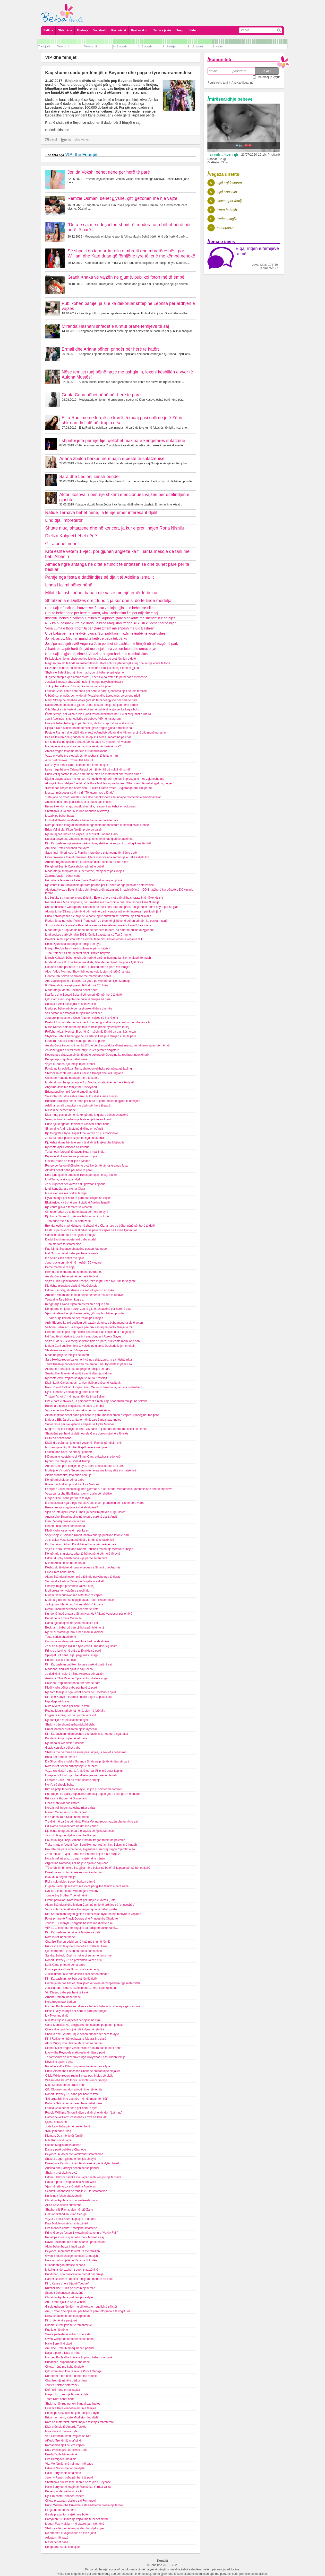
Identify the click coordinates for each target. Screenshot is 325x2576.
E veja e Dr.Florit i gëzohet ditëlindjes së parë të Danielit (81, 1775)
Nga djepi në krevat (57, 1701)
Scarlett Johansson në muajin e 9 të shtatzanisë (76, 2191)
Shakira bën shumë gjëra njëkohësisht (69, 1724)
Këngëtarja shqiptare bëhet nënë (66, 1059)
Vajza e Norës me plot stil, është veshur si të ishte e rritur (82, 755)
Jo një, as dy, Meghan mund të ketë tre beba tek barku (86, 638)
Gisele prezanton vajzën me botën (67, 2514)
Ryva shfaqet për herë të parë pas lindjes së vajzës (78, 1198)
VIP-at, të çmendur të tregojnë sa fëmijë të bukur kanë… (81, 1928)
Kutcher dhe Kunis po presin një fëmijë (70, 2288)
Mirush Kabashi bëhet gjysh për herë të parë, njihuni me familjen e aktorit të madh (98, 957)
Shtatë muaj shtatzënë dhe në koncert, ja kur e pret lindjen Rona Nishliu (114, 528)
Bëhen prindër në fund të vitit (63, 2491)
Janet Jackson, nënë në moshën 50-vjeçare (73, 1262)
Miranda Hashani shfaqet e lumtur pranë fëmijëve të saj (115, 326)
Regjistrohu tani (217, 82)
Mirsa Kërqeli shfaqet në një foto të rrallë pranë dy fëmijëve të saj (87, 1027)
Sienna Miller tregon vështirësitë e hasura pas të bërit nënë (83, 2048)
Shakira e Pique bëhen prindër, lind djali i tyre (74, 2528)
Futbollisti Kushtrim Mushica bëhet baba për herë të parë (82, 820)
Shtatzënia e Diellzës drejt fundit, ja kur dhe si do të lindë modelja (108, 600)
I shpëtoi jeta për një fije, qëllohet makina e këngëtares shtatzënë (122, 440)
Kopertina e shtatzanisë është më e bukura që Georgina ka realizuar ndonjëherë (97, 1054)
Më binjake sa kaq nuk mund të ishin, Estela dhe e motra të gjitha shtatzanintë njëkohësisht (104, 897)
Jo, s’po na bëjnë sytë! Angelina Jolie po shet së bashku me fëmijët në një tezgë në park (111, 644)
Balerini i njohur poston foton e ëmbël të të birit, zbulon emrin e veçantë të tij (94, 939)
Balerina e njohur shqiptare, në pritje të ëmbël (74, 1406)
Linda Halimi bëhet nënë (68, 585)
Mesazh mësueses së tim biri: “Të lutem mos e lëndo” (79, 792)
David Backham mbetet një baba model (70, 1239)
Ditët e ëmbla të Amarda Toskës (65, 2426)
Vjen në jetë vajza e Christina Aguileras (70, 2186)
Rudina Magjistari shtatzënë (63, 2145)
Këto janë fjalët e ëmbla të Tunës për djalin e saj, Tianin (81, 1175)
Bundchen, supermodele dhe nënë (67, 2362)
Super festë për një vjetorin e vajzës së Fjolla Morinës (79, 1424)
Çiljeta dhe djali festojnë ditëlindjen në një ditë (74, 2029)
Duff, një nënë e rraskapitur (62, 2389)
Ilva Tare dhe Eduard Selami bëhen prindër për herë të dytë (83, 994)
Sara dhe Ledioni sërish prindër (89, 476)
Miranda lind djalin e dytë (61, 2431)
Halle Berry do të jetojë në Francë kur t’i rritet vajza (78, 2486)
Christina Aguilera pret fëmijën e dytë (69, 2297)
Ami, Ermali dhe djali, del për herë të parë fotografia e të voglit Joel (88, 2311)
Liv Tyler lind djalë (56, 2015)
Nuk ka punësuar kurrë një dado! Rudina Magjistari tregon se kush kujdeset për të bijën (110, 623)
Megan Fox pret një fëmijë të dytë (66, 2394)
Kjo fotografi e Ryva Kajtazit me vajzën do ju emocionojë (81, 1133)
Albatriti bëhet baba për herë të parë (68, 1170)
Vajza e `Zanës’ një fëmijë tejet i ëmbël (70, 1064)
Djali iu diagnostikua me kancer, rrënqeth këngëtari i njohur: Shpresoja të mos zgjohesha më (104, 778)
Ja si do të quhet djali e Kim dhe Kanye (70, 1835)
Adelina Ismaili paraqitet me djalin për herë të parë (77, 1105)
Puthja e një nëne (56, 2329)
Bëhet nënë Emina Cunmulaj (63, 1618)
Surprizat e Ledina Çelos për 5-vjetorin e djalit (74, 1581)
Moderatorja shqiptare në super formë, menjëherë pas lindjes (84, 871)
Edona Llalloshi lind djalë (61, 1660)
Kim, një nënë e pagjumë (61, 2320)
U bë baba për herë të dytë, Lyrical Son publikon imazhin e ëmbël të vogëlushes (105, 633)
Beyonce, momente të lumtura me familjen (72, 2251)
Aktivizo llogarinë (242, 82)
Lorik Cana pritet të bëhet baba (65, 1964)
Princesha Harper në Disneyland (66, 1798)
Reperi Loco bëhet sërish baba (65, 1526)
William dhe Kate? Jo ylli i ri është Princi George (76, 2080)
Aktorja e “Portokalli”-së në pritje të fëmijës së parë (78, 1369)
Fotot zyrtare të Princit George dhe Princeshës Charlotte (81, 1918)
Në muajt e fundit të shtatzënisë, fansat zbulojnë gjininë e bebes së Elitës (100, 608)
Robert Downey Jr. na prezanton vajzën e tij (73, 1960)
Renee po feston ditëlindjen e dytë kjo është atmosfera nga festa (86, 1165)
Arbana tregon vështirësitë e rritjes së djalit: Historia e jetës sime (86, 862)
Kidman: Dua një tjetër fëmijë (64, 2135)
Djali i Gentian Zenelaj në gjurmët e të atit (72, 1392)
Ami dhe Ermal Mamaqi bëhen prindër (69, 2348)
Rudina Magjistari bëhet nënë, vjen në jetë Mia (75, 1710)
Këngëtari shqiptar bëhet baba (64, 1479)
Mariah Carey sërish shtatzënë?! (66, 1812)
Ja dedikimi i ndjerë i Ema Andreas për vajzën (74, 1673)
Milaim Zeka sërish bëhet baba (65, 1563)
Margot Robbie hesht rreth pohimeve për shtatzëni (77, 948)
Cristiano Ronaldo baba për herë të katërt (72, 1078)
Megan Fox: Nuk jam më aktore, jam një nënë (74, 2523)
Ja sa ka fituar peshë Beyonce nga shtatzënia (74, 1138)
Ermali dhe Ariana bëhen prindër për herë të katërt (110, 349)
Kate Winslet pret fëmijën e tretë (66, 2450)
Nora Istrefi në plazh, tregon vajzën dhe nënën (75, 1858)
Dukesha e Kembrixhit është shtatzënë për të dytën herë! (82, 2163)
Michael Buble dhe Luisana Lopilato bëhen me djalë (78, 2357)
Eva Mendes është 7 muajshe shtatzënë (71, 2228)
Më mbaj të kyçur (269, 77)
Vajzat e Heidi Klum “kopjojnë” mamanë (70, 2219)
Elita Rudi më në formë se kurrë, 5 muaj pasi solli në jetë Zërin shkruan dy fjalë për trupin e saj (122, 420)
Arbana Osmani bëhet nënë (63, 1997)
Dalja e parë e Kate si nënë (62, 2353)
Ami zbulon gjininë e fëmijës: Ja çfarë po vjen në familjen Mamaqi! (87, 981)
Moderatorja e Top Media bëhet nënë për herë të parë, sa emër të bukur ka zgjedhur (99, 930)
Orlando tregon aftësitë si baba (65, 2265)
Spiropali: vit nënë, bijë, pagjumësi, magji (71, 1655)
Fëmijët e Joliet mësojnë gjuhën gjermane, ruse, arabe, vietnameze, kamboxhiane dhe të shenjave (108, 1489)
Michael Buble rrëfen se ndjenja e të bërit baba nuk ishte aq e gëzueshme (92, 2006)
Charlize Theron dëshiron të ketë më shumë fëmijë (78, 1941)
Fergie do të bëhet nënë (60, 2510)
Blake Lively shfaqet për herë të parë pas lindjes (76, 2011)
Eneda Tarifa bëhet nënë (61, 2454)
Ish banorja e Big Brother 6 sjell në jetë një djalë (76, 1447)
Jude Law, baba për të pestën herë (67, 2126)
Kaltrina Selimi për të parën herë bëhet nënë (73, 2103)
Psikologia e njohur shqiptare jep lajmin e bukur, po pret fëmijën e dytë (90, 658)
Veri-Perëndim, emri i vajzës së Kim (68, 2436)
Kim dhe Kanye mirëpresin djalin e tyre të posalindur (78, 1697)
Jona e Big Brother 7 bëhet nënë (66, 1895)
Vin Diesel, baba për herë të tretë (66, 1992)
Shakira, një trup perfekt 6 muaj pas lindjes (72, 2403)
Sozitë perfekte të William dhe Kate (68, 2334)
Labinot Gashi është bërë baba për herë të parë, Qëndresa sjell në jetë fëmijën (96, 691)
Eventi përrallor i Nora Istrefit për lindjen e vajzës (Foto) (80, 1900)
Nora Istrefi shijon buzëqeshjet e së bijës (71, 1766)
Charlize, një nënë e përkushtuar (66, 2380)
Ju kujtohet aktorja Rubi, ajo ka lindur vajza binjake (78, 686)
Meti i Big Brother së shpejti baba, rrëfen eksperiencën (80, 1600)
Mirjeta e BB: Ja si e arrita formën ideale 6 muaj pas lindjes (83, 1419)
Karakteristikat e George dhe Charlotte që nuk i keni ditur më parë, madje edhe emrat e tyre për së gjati (111, 907)
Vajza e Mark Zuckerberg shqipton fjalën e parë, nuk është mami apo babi (92, 1341)
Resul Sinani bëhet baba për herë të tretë (71, 1609)
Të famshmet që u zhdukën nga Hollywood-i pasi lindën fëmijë (85, 2057)
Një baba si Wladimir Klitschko (64, 1743)
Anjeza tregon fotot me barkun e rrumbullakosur (76, 751)
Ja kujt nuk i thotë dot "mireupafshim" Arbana (74, 1604)
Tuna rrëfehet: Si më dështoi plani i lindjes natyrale (78, 953)
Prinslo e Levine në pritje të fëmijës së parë (73, 1650)
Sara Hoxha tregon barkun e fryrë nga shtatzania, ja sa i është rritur (88, 1359)
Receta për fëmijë (230, 201)
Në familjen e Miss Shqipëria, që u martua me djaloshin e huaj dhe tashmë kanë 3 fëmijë (102, 902)
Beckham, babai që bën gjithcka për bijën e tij (74, 1627)
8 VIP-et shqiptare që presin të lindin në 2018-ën (76, 985)
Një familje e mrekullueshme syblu (67, 1720)
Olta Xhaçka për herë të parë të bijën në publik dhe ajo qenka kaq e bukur (92, 709)
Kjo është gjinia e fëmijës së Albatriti (68, 1207)
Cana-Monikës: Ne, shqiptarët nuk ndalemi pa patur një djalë (84, 2025)
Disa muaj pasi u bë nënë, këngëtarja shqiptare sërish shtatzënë (86, 1114)
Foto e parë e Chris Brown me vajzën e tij (72, 1969)
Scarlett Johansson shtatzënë (64, 2292)
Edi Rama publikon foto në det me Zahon (71, 1826)
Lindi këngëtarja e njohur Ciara (65, 1188)
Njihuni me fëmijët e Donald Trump (67, 1461)
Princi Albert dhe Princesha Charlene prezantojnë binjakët (82, 2071)
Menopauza (225, 228)
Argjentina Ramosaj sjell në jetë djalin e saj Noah (76, 1863)
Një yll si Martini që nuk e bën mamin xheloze (74, 1632)
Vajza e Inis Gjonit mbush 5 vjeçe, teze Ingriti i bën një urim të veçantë (90, 1281)
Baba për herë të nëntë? (61, 1757)
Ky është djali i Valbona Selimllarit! (67, 1147)
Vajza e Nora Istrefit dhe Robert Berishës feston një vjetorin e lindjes (89, 1549)
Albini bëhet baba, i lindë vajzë (65, 2246)
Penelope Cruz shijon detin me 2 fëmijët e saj (74, 2237)
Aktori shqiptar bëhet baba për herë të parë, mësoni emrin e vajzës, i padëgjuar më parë (102, 1415)
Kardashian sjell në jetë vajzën (65, 2445)
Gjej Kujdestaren (229, 183)
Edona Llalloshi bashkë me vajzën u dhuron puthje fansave (83, 2177)
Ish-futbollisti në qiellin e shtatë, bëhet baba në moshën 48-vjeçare (88, 742)
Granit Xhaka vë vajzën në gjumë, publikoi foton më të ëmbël (126, 277)
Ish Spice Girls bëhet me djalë (64, 1258)
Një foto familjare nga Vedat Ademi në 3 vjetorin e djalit (80, 1692)
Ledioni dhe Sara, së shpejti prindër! (68, 1452)
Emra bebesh (227, 210)
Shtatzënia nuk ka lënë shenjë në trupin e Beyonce (78, 2482)
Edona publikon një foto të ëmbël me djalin (72, 1091)
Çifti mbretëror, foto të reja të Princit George (73, 2371)
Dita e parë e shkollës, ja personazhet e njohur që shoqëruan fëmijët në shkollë (96, 1401)
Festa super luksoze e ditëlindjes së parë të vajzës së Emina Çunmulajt (91, 1230)
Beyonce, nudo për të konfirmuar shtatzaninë (74, 2154)
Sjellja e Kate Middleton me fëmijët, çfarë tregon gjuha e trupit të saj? (89, 728)
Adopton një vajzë (56, 2537)
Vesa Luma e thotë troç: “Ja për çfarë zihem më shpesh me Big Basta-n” (99, 628)
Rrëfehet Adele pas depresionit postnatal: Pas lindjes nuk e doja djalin (90, 1332)
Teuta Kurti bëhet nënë (60, 2399)
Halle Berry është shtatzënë (63, 2473)
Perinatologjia (227, 219)
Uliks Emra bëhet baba (60, 1572)
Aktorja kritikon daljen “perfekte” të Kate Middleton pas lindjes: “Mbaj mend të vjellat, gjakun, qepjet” (109, 783)
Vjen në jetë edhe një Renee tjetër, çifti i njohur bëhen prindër (84, 1313)
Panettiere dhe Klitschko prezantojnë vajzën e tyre (77, 2066)
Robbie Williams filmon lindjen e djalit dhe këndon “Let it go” (83, 2112)
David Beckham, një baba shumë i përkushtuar (75, 2242)
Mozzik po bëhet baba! (60, 815)
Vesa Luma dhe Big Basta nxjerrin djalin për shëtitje (78, 1493)
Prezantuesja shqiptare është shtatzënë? (71, 1507)
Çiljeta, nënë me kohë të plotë (64, 2366)
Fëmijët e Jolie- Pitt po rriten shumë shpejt (72, 1780)
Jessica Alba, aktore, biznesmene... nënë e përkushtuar (81, 1988)
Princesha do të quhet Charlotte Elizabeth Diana (76, 1946)
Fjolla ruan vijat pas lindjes (62, 1803)
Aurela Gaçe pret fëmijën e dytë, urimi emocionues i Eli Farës (84, 1466)
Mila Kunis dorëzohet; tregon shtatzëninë (71, 2269)
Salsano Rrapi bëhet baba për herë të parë (73, 1683)
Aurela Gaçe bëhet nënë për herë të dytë (71, 1276)
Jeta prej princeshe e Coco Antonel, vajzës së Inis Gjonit (81, 1017)
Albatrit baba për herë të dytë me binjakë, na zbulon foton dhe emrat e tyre (101, 649)
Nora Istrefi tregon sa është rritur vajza (70, 1807)
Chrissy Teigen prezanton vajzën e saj (69, 1586)
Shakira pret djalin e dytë (61, 2172)
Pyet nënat (118, 30)
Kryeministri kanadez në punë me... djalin (71, 1156)
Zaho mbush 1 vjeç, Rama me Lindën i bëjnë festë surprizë (83, 1854)
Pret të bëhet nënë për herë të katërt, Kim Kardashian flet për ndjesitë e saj (101, 613)
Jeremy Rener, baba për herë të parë (69, 2477)
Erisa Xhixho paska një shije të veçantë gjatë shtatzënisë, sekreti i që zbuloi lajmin (98, 916)
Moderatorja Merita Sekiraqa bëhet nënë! (71, 990)
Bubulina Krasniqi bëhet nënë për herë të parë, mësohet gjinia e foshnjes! (92, 1101)
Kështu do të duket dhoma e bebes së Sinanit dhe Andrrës (82, 1567)
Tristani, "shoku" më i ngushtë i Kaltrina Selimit (75, 1396)
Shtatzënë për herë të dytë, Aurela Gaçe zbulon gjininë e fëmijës (86, 1433)
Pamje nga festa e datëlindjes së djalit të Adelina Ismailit (99, 577)
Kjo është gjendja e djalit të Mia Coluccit (71, 1285)
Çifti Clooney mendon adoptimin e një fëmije (73, 2089)
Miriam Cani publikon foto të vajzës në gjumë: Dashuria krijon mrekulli (90, 1345)
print (66, 140)
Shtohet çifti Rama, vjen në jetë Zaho (69, 2209)
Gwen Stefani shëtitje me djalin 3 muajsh (71, 2255)
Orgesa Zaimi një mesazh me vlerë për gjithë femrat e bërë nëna (87, 1886)
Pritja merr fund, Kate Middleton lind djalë (71, 2417)
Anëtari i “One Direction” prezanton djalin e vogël (76, 1678)
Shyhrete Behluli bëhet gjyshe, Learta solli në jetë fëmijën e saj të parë (90, 1036)
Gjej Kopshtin (227, 192)
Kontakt (162, 2560)
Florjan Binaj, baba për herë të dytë (68, 1498)
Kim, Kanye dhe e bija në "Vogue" (67, 2283)
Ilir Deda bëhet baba (58, 1438)
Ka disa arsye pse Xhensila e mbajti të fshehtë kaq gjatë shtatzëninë (89, 839)
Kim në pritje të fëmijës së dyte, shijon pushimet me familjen (83, 1789)
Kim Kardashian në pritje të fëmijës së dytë (72, 1932)
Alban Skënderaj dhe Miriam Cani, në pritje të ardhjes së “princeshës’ (90, 1904)
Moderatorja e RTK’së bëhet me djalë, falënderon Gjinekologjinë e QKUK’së (94, 962)
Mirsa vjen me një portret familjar (66, 1193)
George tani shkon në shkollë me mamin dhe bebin (78, 976)
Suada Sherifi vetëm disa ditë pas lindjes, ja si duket (78, 1373)
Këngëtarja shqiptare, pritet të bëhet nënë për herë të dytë (82, 1553)
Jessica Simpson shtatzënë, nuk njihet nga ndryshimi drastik (84, 681)
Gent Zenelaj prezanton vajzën (65, 1521)
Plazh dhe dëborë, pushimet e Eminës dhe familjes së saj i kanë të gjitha (92, 668)
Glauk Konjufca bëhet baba (62, 1747)
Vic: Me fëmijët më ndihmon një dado (69, 2463)
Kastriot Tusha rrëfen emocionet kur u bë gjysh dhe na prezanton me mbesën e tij (97, 1022)
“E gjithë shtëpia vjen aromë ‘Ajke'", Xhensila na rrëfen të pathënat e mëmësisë (96, 677)
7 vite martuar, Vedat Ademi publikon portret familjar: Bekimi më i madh (91, 1844)
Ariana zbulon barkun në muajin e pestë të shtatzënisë (111, 458)
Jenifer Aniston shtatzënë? (62, 2385)
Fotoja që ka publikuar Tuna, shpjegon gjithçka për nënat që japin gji (89, 1068)
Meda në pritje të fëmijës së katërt (67, 1355)
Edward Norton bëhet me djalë (65, 2468)
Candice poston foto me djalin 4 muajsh (70, 1235)
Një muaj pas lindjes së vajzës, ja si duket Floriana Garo (81, 834)
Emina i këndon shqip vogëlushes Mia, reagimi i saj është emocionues (90, 806)
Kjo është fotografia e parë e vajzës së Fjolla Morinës (79, 1830)
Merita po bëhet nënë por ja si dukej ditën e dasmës (78, 1008)
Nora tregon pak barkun (60, 2001)
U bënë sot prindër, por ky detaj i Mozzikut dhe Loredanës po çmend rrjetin (93, 695)
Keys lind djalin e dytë (59, 2061)
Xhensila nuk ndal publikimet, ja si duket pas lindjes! (78, 802)
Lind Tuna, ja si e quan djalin (63, 1179)
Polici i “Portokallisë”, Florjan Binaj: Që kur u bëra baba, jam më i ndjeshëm (93, 1387)
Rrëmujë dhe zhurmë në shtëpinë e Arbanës (73, 1272)
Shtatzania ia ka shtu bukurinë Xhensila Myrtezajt (77, 811)
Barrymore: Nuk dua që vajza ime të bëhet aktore (77, 2519)
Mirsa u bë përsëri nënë (60, 1110)
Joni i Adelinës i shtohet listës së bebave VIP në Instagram (83, 718)
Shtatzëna (65, 30)
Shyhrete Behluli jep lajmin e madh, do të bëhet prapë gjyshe (84, 672)
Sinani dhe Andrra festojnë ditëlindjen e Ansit (74, 1128)
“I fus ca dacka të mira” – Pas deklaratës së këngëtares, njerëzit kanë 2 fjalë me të (98, 925)
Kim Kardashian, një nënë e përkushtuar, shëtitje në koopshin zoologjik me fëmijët (98, 843)
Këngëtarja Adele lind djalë (62, 2547)
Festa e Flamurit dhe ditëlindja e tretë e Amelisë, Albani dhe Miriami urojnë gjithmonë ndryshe (105, 732)
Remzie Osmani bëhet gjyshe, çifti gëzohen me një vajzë (122, 198)
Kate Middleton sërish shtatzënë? (66, 2223)
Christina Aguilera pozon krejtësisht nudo (71, 2200)
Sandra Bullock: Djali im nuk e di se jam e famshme (78, 1955)
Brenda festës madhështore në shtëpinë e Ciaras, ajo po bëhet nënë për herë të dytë (100, 1225)
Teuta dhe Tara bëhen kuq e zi (64, 1299)
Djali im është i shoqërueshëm (64, 2496)
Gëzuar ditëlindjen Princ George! (66, 2214)
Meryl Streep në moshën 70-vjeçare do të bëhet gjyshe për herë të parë (91, 700)
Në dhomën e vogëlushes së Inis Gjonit (70, 2533)
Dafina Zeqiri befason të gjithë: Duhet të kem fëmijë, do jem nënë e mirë (91, 705)
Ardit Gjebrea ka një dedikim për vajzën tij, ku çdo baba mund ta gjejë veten (94, 1322)
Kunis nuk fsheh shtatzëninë (63, 2195)
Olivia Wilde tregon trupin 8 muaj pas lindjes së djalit (78, 2075)
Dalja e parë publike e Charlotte (65, 2149)
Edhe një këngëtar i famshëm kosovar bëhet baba (77, 1124)
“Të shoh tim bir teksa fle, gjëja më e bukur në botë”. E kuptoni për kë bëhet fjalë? (97, 1867)
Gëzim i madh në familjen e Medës (67, 1161)
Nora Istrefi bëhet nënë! (60, 1937)
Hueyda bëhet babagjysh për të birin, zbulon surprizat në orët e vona (89, 723)
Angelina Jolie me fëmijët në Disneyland (71, 1087)
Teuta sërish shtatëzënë (60, 1636)
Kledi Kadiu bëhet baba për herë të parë (71, 1687)
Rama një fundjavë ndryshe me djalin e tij (71, 1623)
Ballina (48, 30)
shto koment (82, 139)
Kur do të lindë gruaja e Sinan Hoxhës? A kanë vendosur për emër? (88, 1613)
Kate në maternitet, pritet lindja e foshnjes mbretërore (79, 2422)
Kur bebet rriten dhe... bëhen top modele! (71, 2376)
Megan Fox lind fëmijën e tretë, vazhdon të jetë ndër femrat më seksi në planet (96, 1429)
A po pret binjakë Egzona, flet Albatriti (69, 760)
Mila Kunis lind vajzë (58, 2140)
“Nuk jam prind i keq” (58, 2131)
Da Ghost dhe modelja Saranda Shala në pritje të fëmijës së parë (87, 1761)
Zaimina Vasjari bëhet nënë (62, 875)
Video (193, 30)
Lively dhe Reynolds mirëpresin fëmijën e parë (75, 2052)
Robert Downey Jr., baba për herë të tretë (72, 2094)
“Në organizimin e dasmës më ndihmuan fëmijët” (76, 2098)
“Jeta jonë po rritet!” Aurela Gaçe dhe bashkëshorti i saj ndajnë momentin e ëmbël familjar (103, 797)
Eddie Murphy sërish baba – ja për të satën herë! (76, 1558)
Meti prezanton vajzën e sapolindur (67, 1590)
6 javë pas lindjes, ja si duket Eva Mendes (72, 1484)
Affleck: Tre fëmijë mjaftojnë (63, 2440)
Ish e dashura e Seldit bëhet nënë (67, 1817)
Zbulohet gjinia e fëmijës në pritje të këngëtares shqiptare (82, 1050)
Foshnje (82, 30)
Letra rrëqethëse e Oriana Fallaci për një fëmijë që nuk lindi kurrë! (87, 769)
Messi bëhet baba (56, 2542)
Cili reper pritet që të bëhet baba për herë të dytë (76, 1211)
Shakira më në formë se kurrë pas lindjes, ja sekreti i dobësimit (85, 1752)
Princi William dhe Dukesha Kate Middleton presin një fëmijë (84, 2505)
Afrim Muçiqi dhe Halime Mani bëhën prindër (74, 2043)
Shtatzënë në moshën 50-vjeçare (66, 1350)
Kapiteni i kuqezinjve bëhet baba (66, 1738)
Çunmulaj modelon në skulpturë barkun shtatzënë (77, 1641)
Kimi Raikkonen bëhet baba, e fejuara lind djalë (75, 2038)
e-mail (51, 140)
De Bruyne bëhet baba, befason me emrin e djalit (77, 765)
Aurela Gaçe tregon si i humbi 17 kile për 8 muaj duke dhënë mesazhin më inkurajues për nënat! (107, 1045)
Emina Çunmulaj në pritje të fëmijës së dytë (73, 944)
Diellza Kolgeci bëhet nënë (71, 535)
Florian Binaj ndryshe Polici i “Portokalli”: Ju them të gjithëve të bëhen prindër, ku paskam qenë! (106, 920)
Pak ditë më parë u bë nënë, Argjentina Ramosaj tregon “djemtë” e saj (90, 1849)
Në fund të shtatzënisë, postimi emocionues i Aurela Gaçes (83, 1336)
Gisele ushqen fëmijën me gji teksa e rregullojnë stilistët (81, 2306)
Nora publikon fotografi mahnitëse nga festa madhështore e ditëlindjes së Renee (97, 825)
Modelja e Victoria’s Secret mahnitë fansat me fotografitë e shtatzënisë (90, 1470)
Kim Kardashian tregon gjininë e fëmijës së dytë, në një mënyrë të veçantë (93, 1914)
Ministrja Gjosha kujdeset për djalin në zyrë (73, 2020)
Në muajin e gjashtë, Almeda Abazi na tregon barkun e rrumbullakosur (98, 654)
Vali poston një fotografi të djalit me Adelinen (73, 1013)
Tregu (180, 30)
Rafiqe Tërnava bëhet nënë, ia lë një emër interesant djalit (101, 512)
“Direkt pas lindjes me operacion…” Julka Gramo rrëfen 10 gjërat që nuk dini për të (98, 788)
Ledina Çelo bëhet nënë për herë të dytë (71, 2108)
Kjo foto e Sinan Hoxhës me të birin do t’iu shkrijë (77, 1216)
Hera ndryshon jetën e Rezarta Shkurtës (71, 2260)
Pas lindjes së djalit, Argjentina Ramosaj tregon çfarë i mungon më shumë (92, 1794)
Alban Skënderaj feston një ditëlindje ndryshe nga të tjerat (82, 1576)
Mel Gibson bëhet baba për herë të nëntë (71, 1253)
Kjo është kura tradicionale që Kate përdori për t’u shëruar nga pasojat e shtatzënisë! (99, 885)
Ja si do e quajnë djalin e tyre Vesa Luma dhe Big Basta (81, 1646)
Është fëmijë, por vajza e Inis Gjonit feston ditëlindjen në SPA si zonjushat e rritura (98, 714)
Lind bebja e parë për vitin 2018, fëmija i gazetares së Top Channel (88, 934)
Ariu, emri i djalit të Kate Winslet (65, 2302)
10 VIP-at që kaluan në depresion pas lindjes (74, 1318)
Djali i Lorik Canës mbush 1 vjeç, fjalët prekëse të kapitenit (82, 1382)
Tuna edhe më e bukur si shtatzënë (68, 1221)
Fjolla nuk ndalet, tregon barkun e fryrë (70, 1881)
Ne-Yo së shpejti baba (59, 1784)
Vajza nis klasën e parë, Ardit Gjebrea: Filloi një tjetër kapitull (84, 1770)
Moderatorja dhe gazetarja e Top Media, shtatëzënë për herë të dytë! (89, 1082)
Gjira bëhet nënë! (62, 543)
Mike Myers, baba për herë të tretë (67, 1706)
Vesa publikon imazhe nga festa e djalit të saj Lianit (78, 1119)
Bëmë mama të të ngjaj (60, 1267)
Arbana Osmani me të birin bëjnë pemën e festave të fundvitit (84, 1295)
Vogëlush (99, 30)
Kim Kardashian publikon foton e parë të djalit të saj (78, 1664)
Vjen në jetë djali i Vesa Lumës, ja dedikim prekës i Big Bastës (85, 1512)
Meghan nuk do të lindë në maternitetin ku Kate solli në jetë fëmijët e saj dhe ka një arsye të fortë (107, 663)
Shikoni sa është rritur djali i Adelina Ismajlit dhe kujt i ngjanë (84, 1073)
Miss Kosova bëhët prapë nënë (65, 2085)
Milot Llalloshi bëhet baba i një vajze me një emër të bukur (101, 592)
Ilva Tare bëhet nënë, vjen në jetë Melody (71, 1891)
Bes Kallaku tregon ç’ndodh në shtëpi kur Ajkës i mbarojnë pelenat (88, 737)
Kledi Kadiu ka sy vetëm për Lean (67, 1530)
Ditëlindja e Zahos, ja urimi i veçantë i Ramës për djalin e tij (83, 1442)
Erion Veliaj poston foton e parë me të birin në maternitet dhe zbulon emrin (93, 774)
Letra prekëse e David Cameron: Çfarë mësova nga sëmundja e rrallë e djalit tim (97, 857)
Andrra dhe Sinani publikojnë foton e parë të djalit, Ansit (81, 1516)
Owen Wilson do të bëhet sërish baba (69, 2339)
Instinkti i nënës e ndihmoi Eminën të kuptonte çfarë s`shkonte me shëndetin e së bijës (110, 618)
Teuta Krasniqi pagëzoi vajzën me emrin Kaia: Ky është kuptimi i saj (89, 1364)
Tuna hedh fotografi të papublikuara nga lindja (74, 1151)
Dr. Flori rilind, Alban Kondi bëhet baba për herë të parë (81, 1544)
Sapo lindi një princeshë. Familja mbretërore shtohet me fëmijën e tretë (91, 852)
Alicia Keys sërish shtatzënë (63, 2205)
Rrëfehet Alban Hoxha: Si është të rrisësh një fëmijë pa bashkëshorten (90, 1031)
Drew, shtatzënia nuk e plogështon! (68, 2316)
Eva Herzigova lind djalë (61, 2459)
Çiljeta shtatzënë (56, 2122)
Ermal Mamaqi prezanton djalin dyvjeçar (71, 1729)
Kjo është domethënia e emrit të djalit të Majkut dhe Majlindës (85, 1142)
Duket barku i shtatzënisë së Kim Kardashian (74, 1872)
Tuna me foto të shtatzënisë (63, 1244)
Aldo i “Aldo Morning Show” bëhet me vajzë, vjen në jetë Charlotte (87, 971)
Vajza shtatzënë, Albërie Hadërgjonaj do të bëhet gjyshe (81, 1909)
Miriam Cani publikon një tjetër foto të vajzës (73, 1595)
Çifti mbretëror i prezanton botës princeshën (73, 1951)
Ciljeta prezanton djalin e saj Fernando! (70, 2500)
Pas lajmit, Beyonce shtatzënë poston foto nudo (76, 1248)
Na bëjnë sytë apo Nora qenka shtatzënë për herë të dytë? (83, 746)
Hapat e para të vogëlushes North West (70, 2182)
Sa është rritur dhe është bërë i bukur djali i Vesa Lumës (81, 1096)
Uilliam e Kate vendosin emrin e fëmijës (70, 2408)
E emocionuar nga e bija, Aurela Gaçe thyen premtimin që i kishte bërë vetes (94, 1503)
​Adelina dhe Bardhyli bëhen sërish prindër (72, 2168)
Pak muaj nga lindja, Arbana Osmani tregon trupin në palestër (85, 1840)
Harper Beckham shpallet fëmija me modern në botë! (79, 2279)
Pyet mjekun (139, 30)
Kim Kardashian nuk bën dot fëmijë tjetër (71, 1978)
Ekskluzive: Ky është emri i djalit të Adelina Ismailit (77, 1202)
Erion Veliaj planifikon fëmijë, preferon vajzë (73, 829)
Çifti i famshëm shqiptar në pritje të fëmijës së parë (78, 999)
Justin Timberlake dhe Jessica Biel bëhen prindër (77, 1974)
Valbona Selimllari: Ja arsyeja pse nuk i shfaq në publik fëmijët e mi (88, 1327)
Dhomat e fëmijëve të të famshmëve (68, 2325)
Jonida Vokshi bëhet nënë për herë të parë (109, 172)
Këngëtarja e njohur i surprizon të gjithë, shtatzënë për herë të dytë (88, 1308)
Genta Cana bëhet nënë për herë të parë (101, 394)
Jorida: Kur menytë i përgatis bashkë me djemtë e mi (79, 1923)
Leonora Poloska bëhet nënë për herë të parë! (75, 1041)
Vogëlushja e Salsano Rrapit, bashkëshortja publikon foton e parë (87, 1535)
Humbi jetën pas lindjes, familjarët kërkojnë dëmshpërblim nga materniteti (92, 1983)
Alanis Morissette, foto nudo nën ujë (68, 1475)
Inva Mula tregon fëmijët (60, 1877)
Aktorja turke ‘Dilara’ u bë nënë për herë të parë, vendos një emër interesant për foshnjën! (103, 911)
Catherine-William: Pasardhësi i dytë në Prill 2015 (77, 2117)
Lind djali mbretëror (64, 520)
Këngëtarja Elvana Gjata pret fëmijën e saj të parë (77, 1304)
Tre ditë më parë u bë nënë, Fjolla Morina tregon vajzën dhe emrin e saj (91, 1821)
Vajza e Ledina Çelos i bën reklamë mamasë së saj (78, 1410)
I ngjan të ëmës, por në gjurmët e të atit (70, 1715)
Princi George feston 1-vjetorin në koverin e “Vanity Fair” (81, 2232)
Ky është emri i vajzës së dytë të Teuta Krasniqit (76, 1378)
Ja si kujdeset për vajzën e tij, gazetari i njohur (75, 1184)
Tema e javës (162, 30)
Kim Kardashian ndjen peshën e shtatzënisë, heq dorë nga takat (86, 1733)
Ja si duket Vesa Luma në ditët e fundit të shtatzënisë (79, 1539)
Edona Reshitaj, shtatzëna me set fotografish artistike (79, 1290)
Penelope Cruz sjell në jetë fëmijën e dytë (72, 2413)
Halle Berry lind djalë (58, 2343)
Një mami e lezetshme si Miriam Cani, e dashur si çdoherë (82, 1456)
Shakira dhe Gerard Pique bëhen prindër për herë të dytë (82, 2034)
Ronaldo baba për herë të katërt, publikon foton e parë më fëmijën (87, 967)
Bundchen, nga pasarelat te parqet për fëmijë (74, 2274)
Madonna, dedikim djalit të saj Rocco (69, 1669)
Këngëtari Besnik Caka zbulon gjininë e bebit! (74, 866)
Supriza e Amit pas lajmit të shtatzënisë (70, 1004)
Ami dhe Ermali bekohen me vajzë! (67, 848)
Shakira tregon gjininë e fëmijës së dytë (70, 2158)
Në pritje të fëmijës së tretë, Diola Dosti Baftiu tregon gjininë (83, 880)
